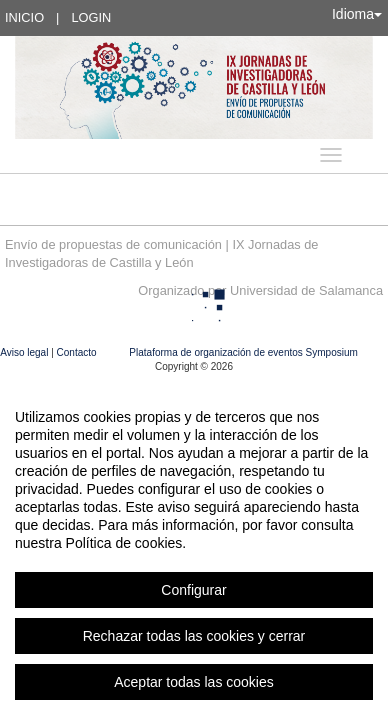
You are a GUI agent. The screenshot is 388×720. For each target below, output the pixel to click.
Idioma (357, 14)
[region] (194, 549)
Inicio (24, 17)
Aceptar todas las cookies (194, 682)
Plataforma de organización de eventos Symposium (243, 352)
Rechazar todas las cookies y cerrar (194, 636)
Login (91, 17)
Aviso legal (25, 352)
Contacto (78, 352)
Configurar (193, 590)
